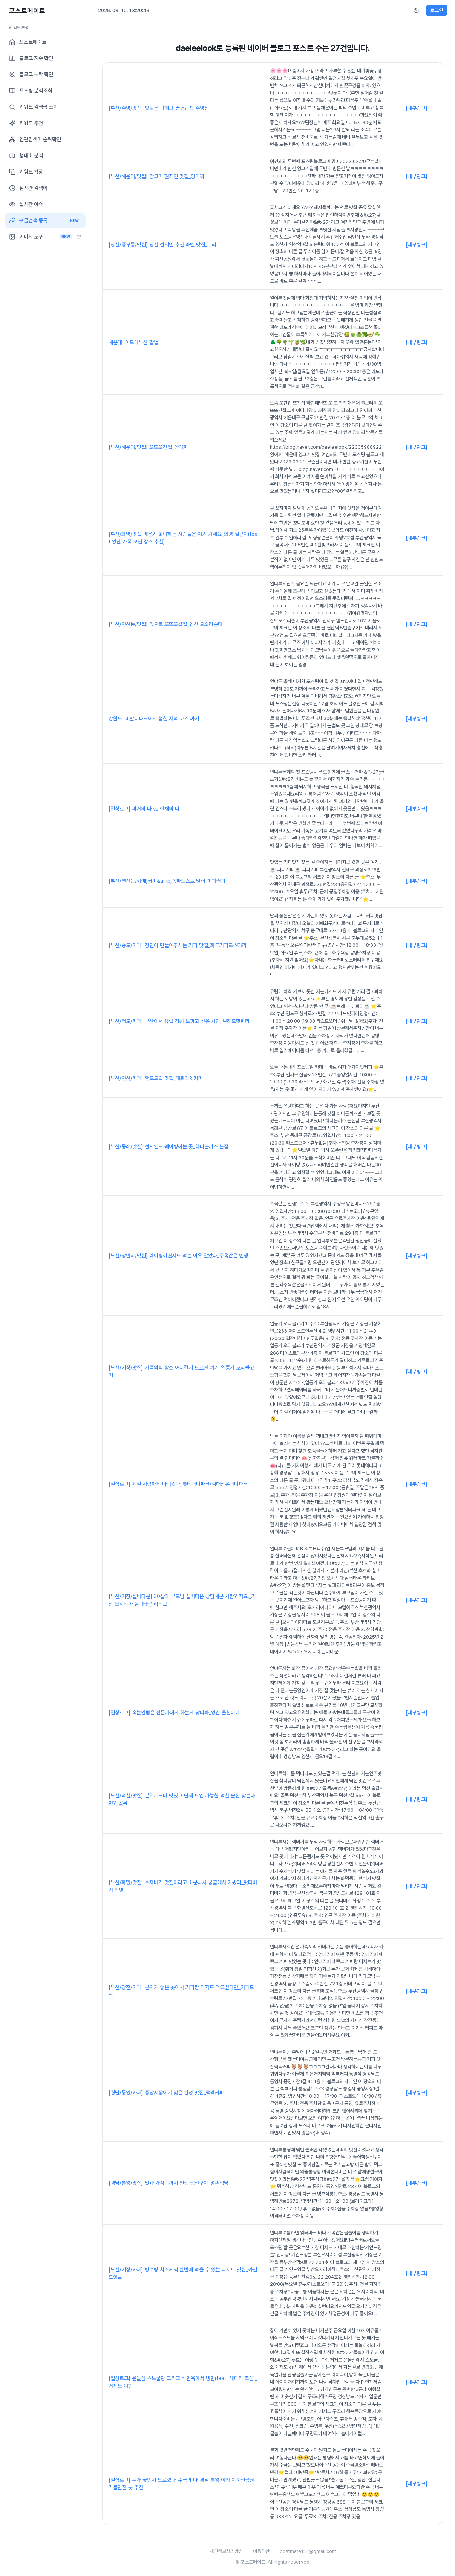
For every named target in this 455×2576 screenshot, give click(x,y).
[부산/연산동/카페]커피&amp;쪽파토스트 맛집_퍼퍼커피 (167, 881)
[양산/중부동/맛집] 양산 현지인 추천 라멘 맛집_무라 (162, 245)
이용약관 (261, 2551)
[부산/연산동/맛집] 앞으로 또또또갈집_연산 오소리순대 (165, 624)
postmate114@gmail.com (308, 2551)
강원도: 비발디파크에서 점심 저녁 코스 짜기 (154, 719)
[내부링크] (416, 108)
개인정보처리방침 (226, 2551)
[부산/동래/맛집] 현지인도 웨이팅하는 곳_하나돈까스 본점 (168, 1146)
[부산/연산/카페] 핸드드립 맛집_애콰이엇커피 (156, 1078)
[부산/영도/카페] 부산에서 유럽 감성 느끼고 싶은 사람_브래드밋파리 (179, 1021)
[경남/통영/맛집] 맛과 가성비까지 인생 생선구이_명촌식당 (168, 2183)
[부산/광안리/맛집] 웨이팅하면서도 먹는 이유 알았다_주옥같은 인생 (178, 1256)
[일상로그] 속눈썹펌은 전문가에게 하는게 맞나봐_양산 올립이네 (174, 1713)
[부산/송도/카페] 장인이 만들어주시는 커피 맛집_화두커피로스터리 (178, 945)
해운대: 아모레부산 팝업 (133, 342)
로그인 (436, 10)
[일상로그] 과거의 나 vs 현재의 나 (144, 809)
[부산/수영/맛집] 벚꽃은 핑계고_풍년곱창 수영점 (159, 108)
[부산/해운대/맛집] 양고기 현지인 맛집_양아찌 (156, 176)
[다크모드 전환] (416, 10)
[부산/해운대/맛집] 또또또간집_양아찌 (148, 447)
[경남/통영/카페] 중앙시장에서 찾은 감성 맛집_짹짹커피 (166, 2093)
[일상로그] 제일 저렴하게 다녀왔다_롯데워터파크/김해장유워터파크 (178, 1484)
